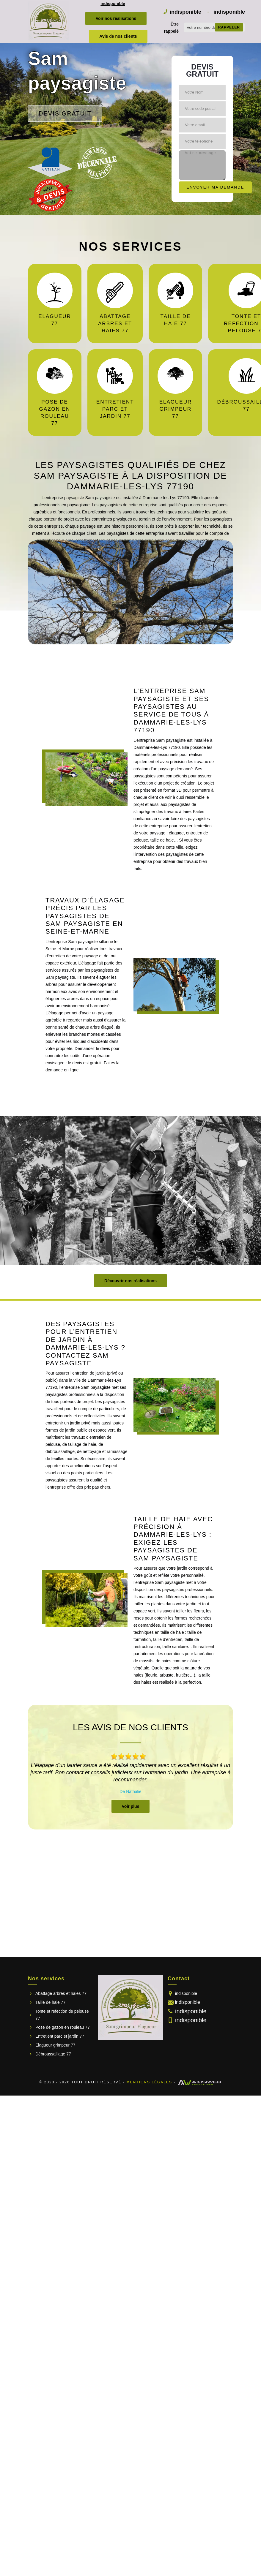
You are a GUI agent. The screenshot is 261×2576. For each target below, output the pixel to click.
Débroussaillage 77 (53, 2054)
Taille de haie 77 (50, 2002)
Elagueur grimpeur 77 (55, 2045)
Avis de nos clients (118, 36)
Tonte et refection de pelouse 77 (62, 2015)
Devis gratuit (65, 113)
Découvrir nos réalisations (130, 1280)
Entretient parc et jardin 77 (59, 2036)
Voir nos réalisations (116, 18)
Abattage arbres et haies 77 (61, 1993)
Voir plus (130, 1806)
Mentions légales (149, 2082)
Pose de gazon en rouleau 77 (62, 2027)
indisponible (112, 3)
